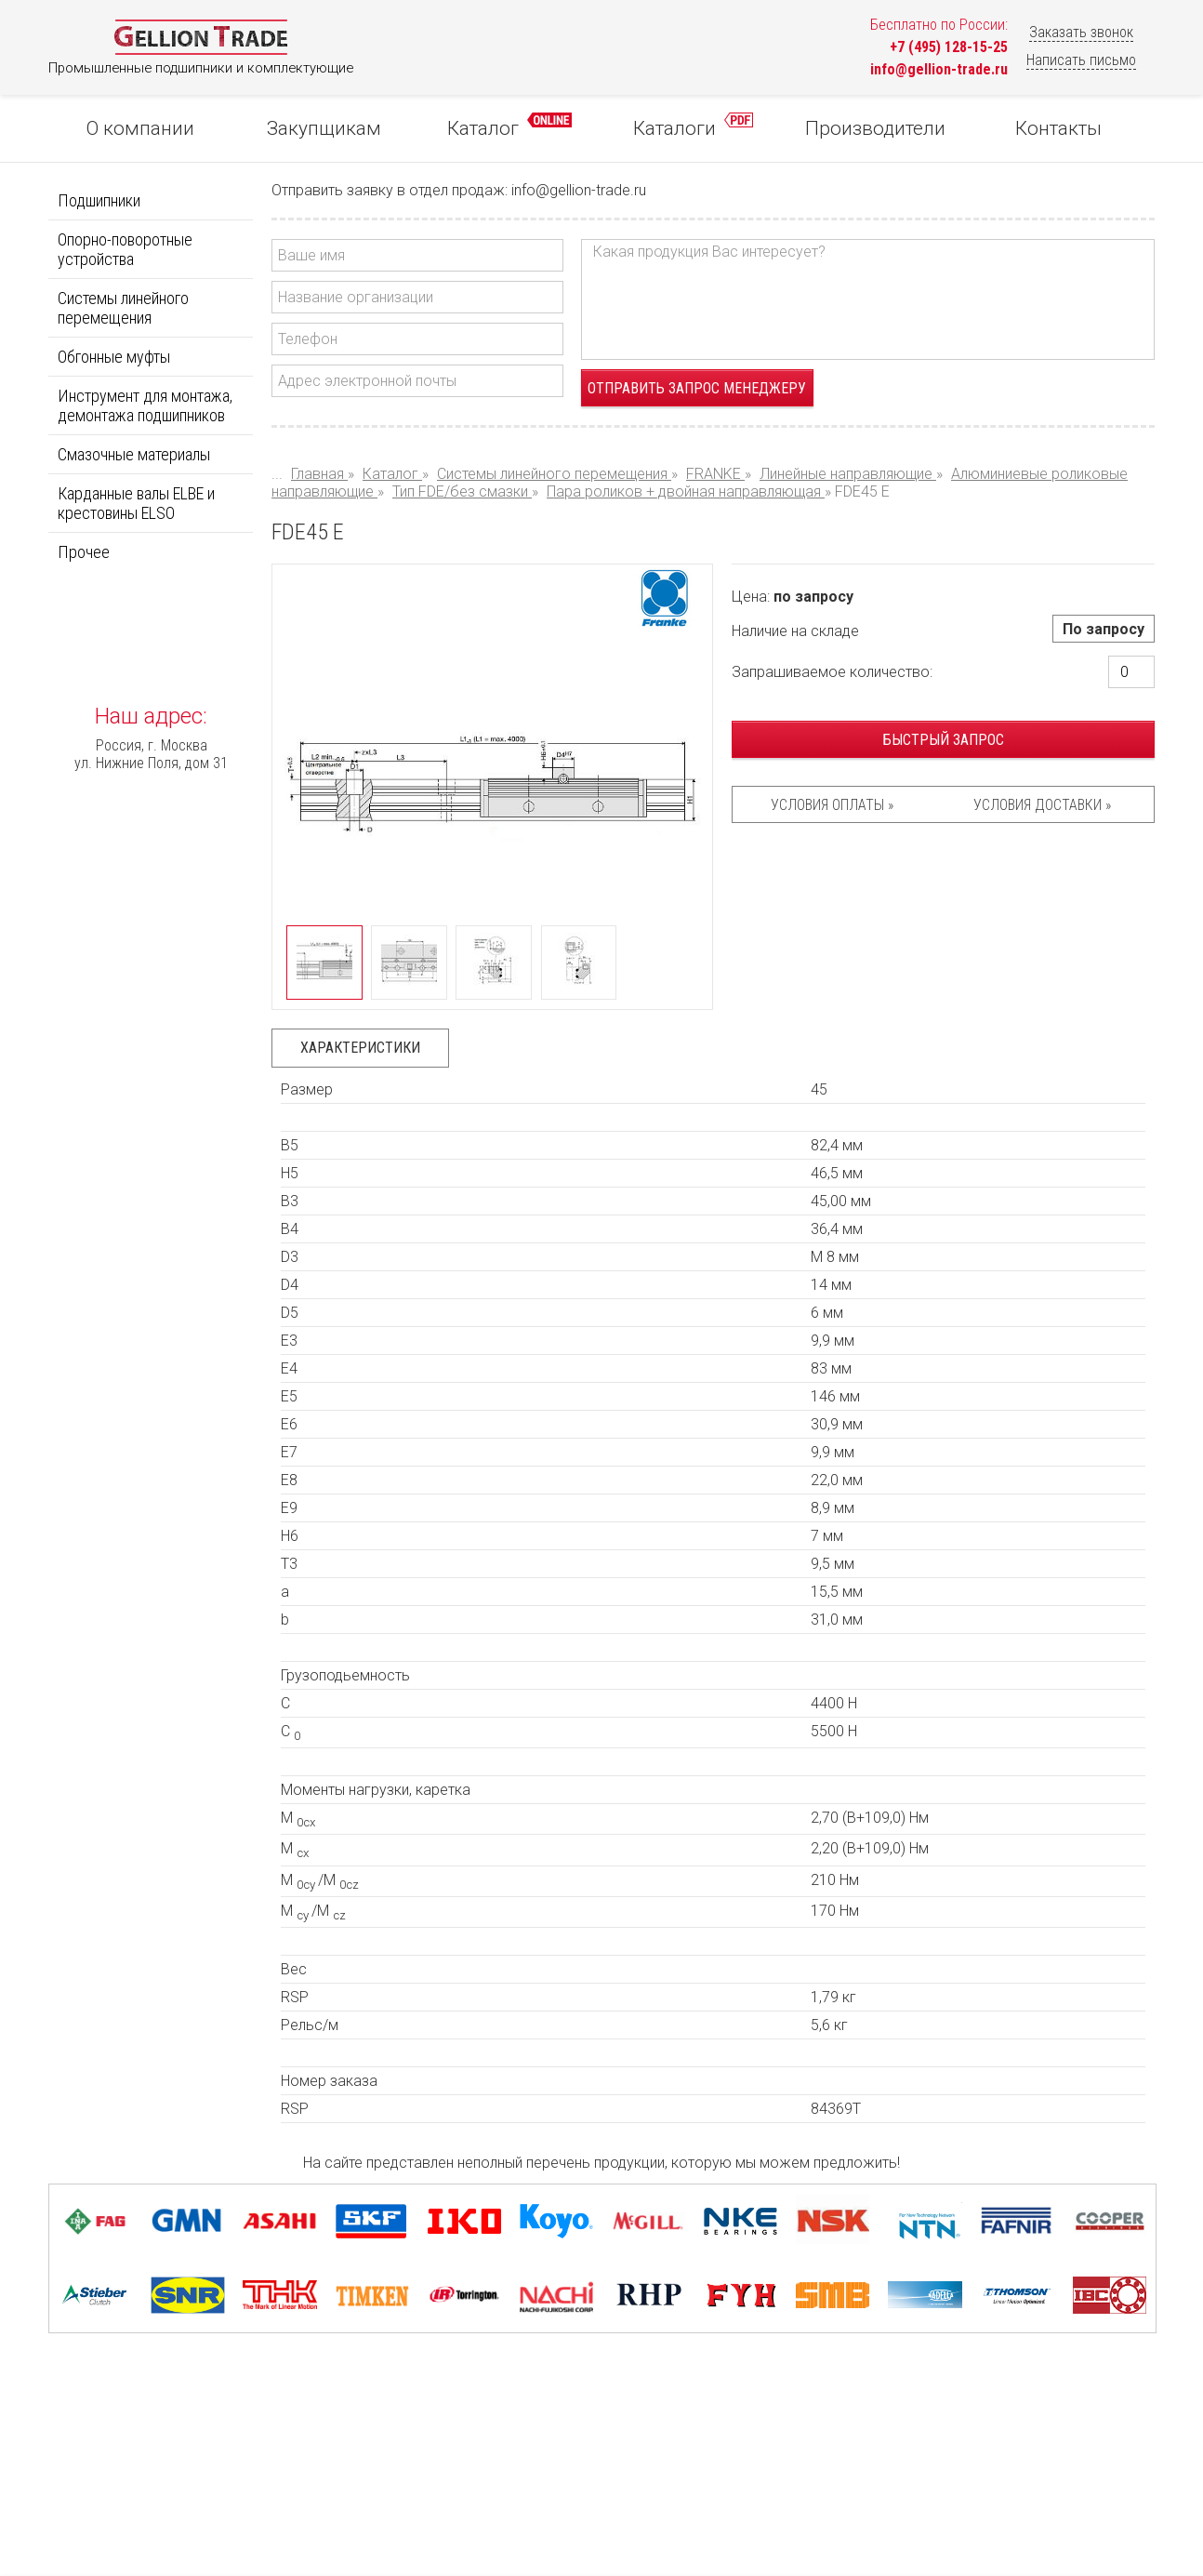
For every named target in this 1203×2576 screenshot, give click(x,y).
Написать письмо (1081, 60)
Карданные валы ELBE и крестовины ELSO (136, 503)
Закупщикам (324, 128)
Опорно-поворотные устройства (125, 249)
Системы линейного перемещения (123, 307)
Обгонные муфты (114, 356)
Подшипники (99, 200)
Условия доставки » (1042, 805)
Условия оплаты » (832, 805)
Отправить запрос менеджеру (697, 388)
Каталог (509, 126)
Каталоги (693, 126)
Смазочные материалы (134, 454)
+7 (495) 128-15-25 (949, 47)
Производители (875, 128)
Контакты (1058, 128)
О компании (140, 128)
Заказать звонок (1081, 32)
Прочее (84, 552)
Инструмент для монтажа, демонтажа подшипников (145, 405)
